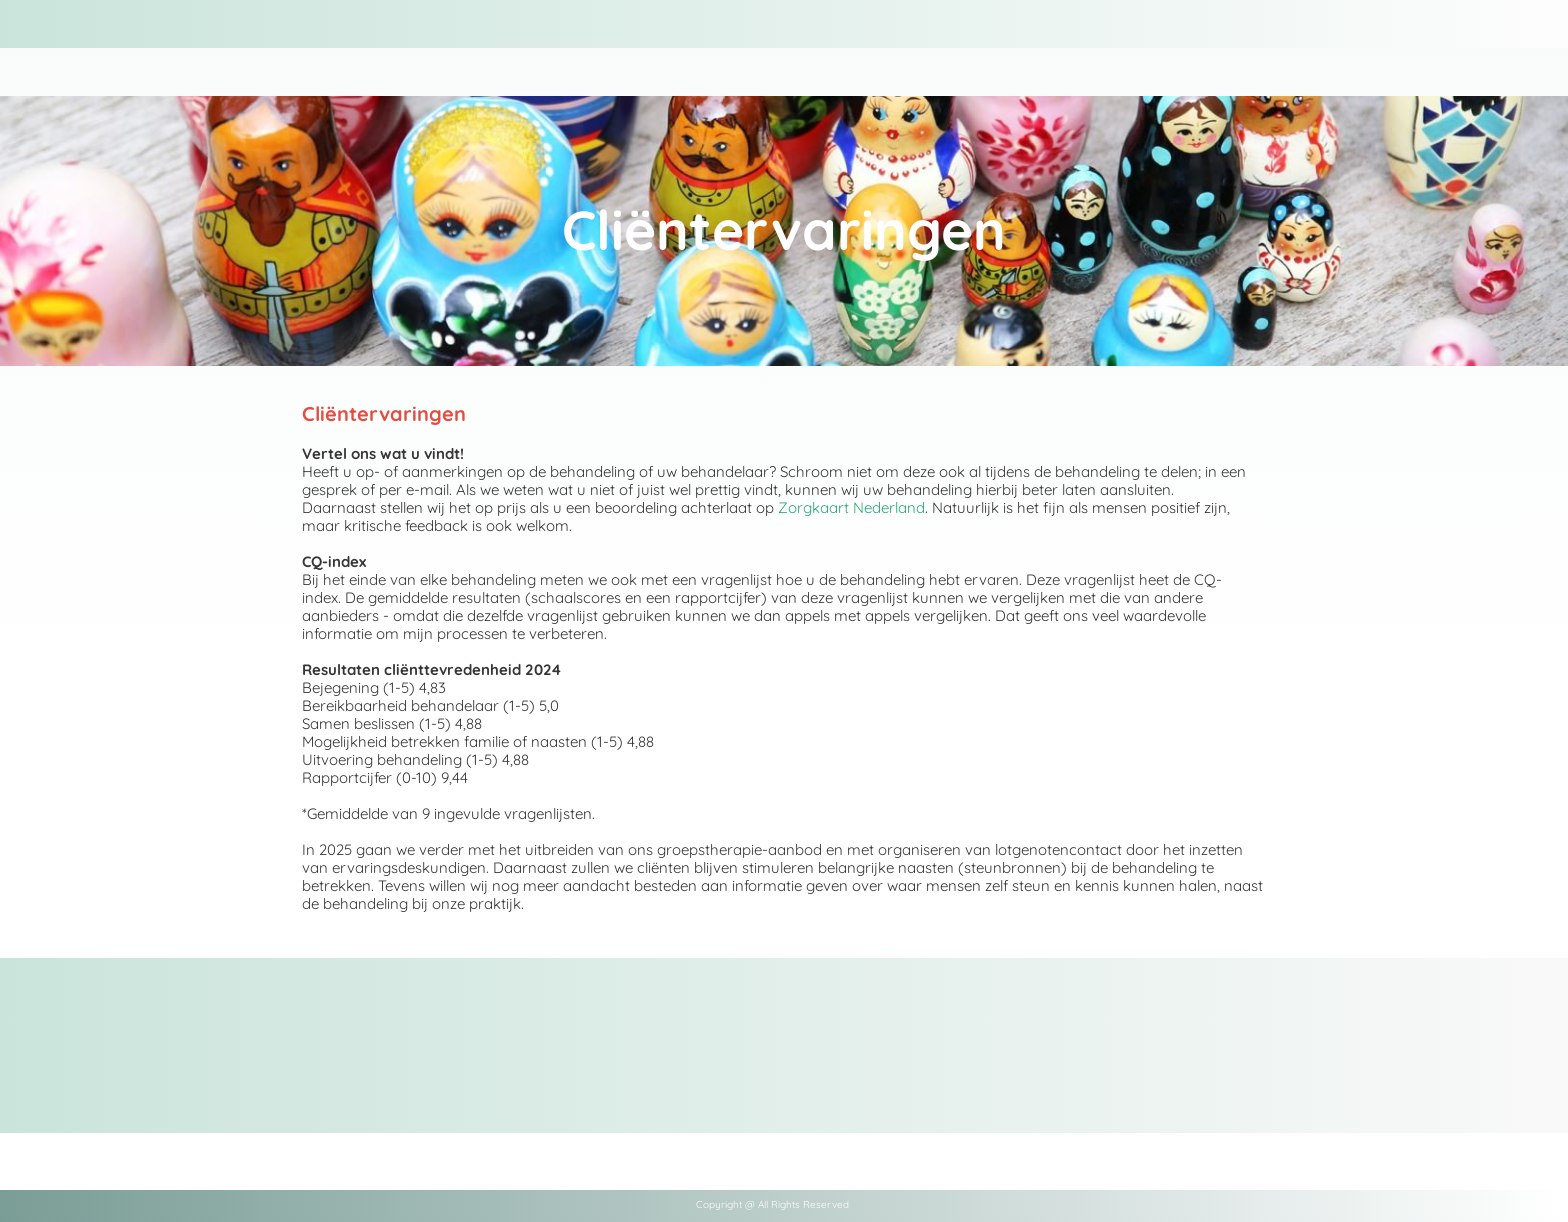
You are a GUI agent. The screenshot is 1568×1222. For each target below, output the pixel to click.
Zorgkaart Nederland (851, 507)
